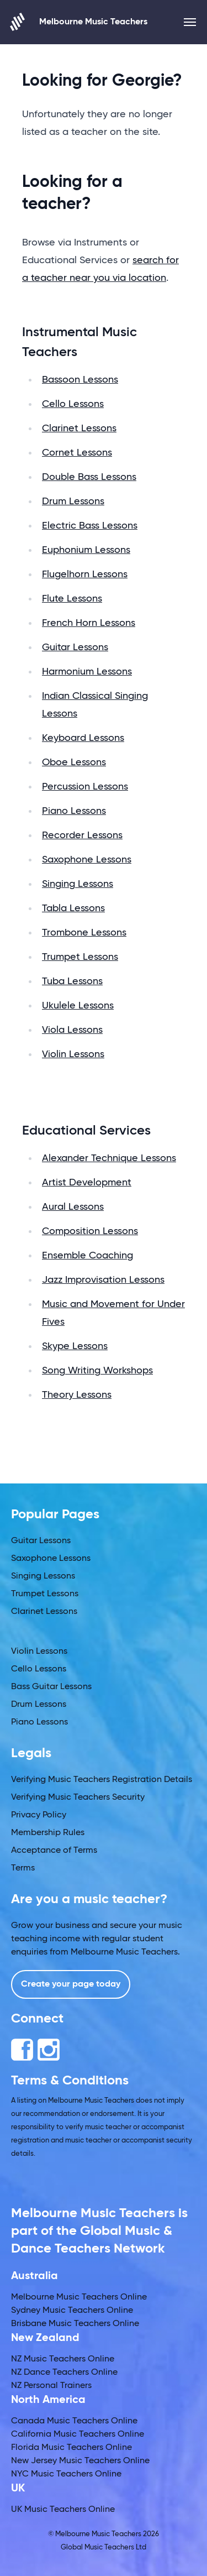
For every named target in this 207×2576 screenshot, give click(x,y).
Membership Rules (47, 1832)
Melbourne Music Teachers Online (79, 2297)
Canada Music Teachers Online (74, 2421)
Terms (23, 1868)
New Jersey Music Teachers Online (80, 2461)
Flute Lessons (72, 599)
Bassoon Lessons (80, 380)
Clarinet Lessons (79, 428)
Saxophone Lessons (86, 860)
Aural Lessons (73, 1207)
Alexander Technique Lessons (109, 1158)
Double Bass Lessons (89, 477)
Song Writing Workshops (97, 1371)
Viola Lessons (72, 1030)
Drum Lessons (73, 501)
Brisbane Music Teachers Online (75, 2323)
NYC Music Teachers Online (66, 2474)
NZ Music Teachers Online (62, 2359)
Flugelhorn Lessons (85, 574)
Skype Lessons (75, 1346)
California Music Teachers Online (77, 2434)
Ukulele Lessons (78, 1006)
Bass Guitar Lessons (51, 1687)
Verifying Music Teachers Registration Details (101, 1779)
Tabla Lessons (73, 908)
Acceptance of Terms (54, 1850)
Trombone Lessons (84, 933)
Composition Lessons (90, 1231)
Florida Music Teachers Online (71, 2447)
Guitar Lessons (75, 647)
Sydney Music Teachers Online (72, 2310)
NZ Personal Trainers (51, 2385)
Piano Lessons (74, 811)
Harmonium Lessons (87, 672)
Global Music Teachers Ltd (103, 2547)
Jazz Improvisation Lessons (103, 1280)
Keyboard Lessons (83, 738)
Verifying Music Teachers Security (78, 1797)
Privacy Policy (38, 1815)
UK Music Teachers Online (63, 2509)
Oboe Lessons (74, 762)
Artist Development (86, 1183)
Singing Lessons (77, 884)
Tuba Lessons (72, 981)
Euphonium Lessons (86, 550)
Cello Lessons (73, 404)
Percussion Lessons (85, 787)
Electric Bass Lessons (89, 526)
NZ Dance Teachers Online (64, 2372)
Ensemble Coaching (87, 1256)
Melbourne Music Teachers (79, 22)
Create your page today (70, 1984)
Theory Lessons (77, 1395)
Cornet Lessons (77, 453)
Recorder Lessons (82, 835)
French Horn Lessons (88, 623)
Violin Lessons (73, 1054)
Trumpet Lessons (80, 957)
